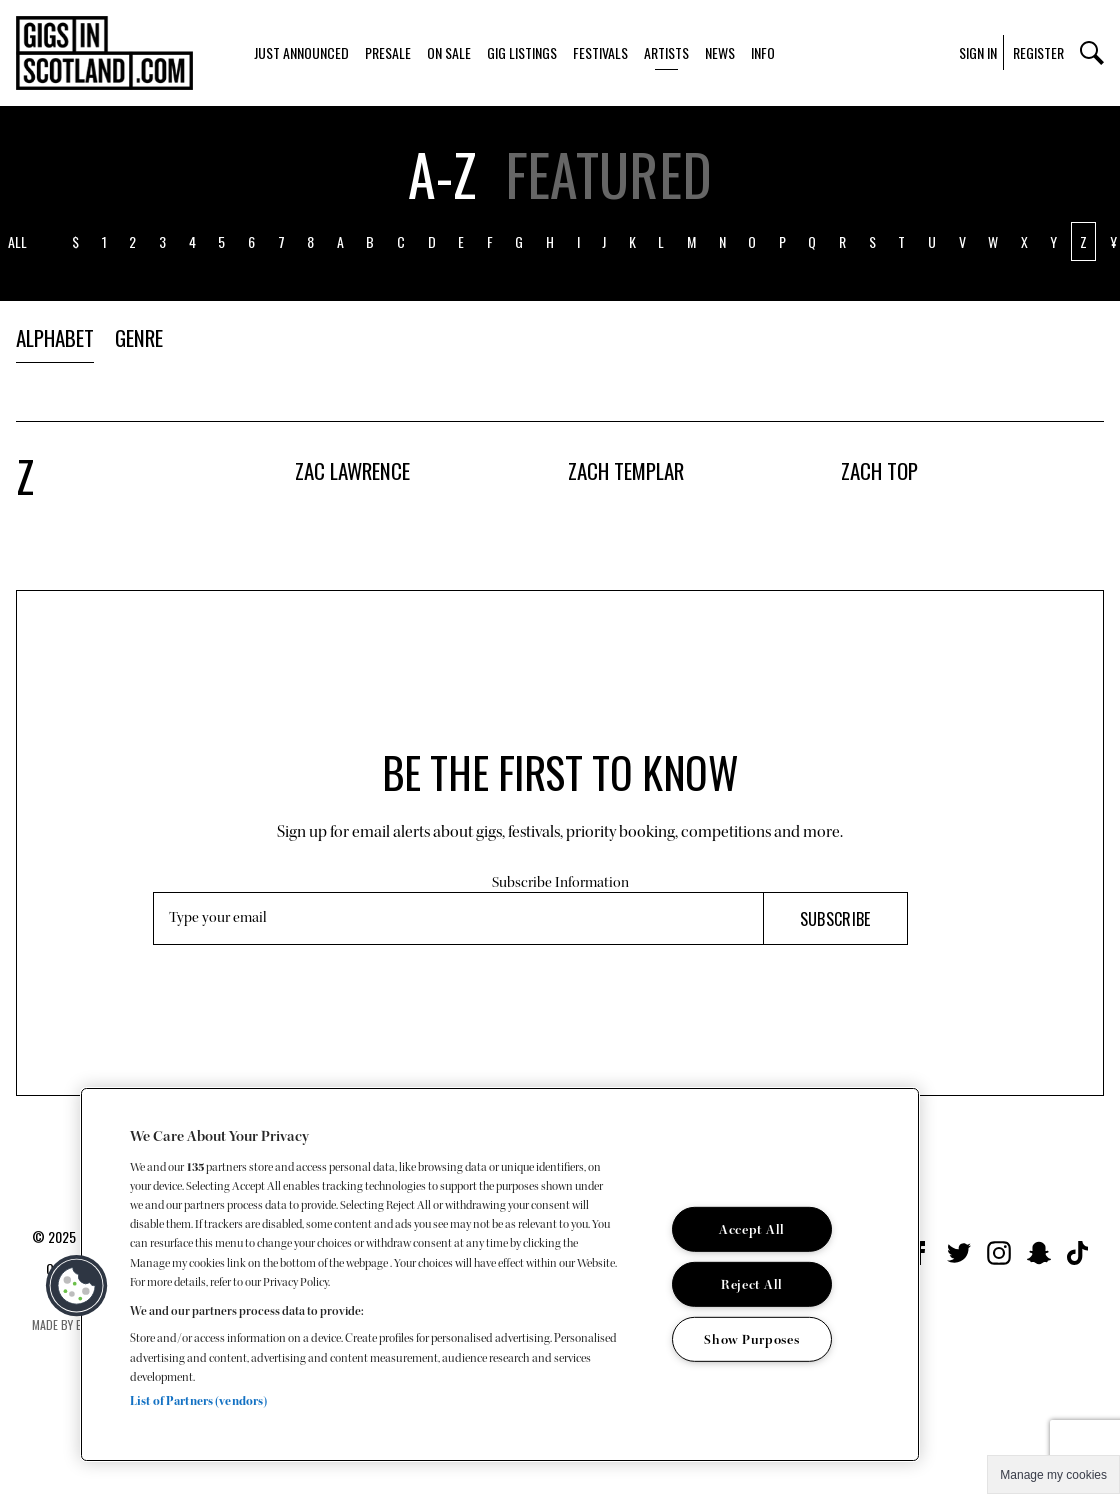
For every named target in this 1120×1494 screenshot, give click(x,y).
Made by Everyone (77, 1324)
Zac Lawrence (352, 470)
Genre (139, 337)
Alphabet (55, 337)
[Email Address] (458, 918)
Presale (388, 52)
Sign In (978, 52)
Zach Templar (626, 470)
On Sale (449, 52)
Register (1038, 52)
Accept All (752, 1229)
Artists (666, 52)
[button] (77, 1286)
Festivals (600, 52)
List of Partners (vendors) (198, 1401)
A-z (442, 174)
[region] (500, 1274)
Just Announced (301, 52)
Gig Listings (522, 52)
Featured (608, 174)
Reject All (752, 1284)
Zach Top (879, 470)
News (720, 52)
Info (763, 52)
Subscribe (835, 919)
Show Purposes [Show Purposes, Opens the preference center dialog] (751, 1339)
